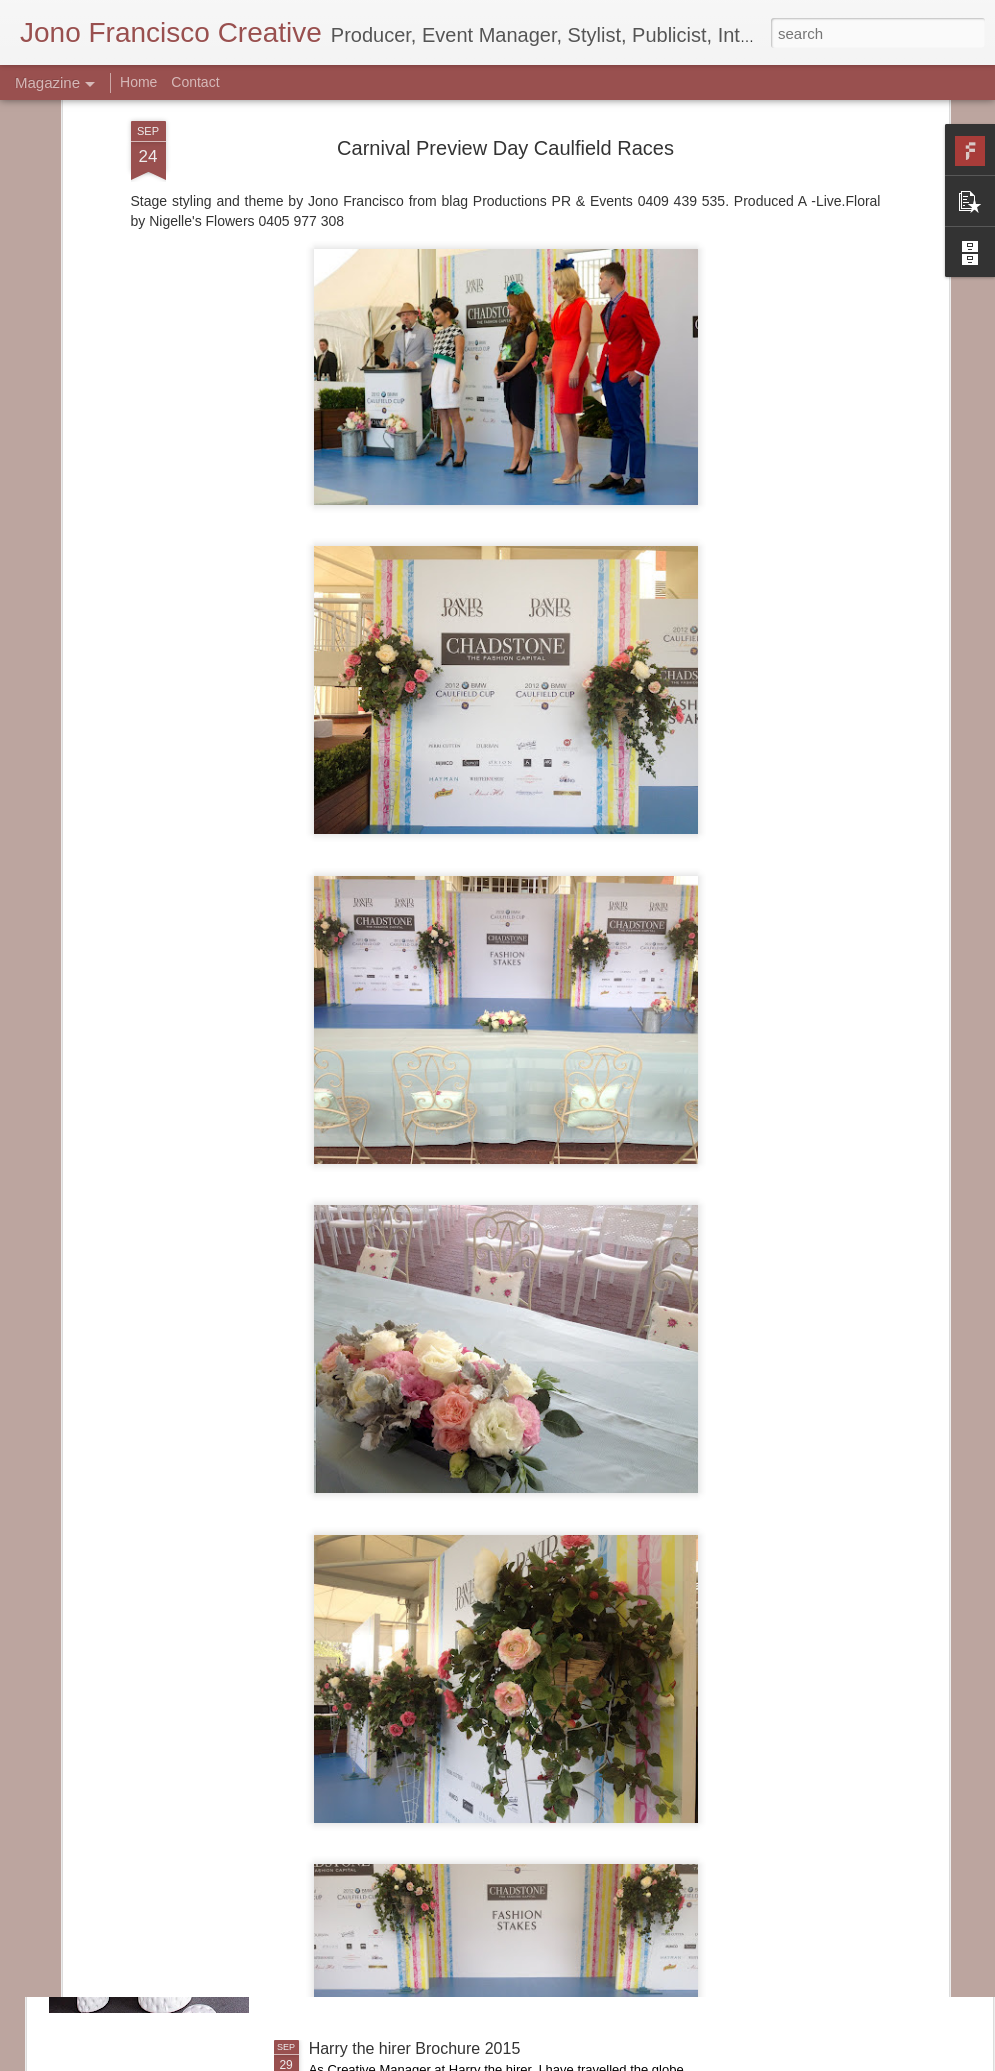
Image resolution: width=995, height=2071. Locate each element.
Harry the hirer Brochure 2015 (415, 2048)
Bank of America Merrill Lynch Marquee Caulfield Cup (498, 1821)
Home (138, 82)
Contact (195, 82)
